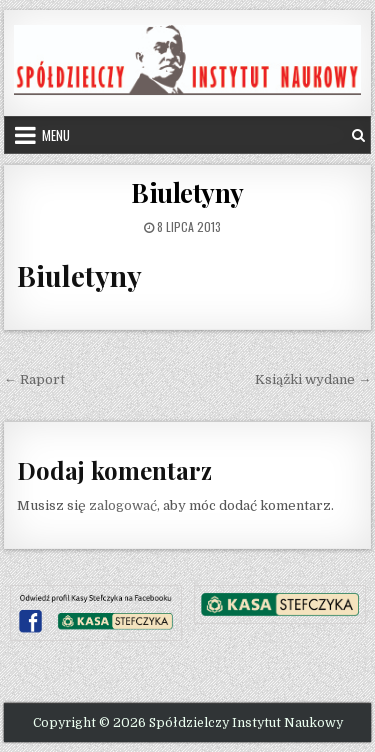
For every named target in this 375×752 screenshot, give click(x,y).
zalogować (123, 505)
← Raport (34, 379)
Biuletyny (187, 192)
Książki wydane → (313, 379)
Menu (56, 135)
